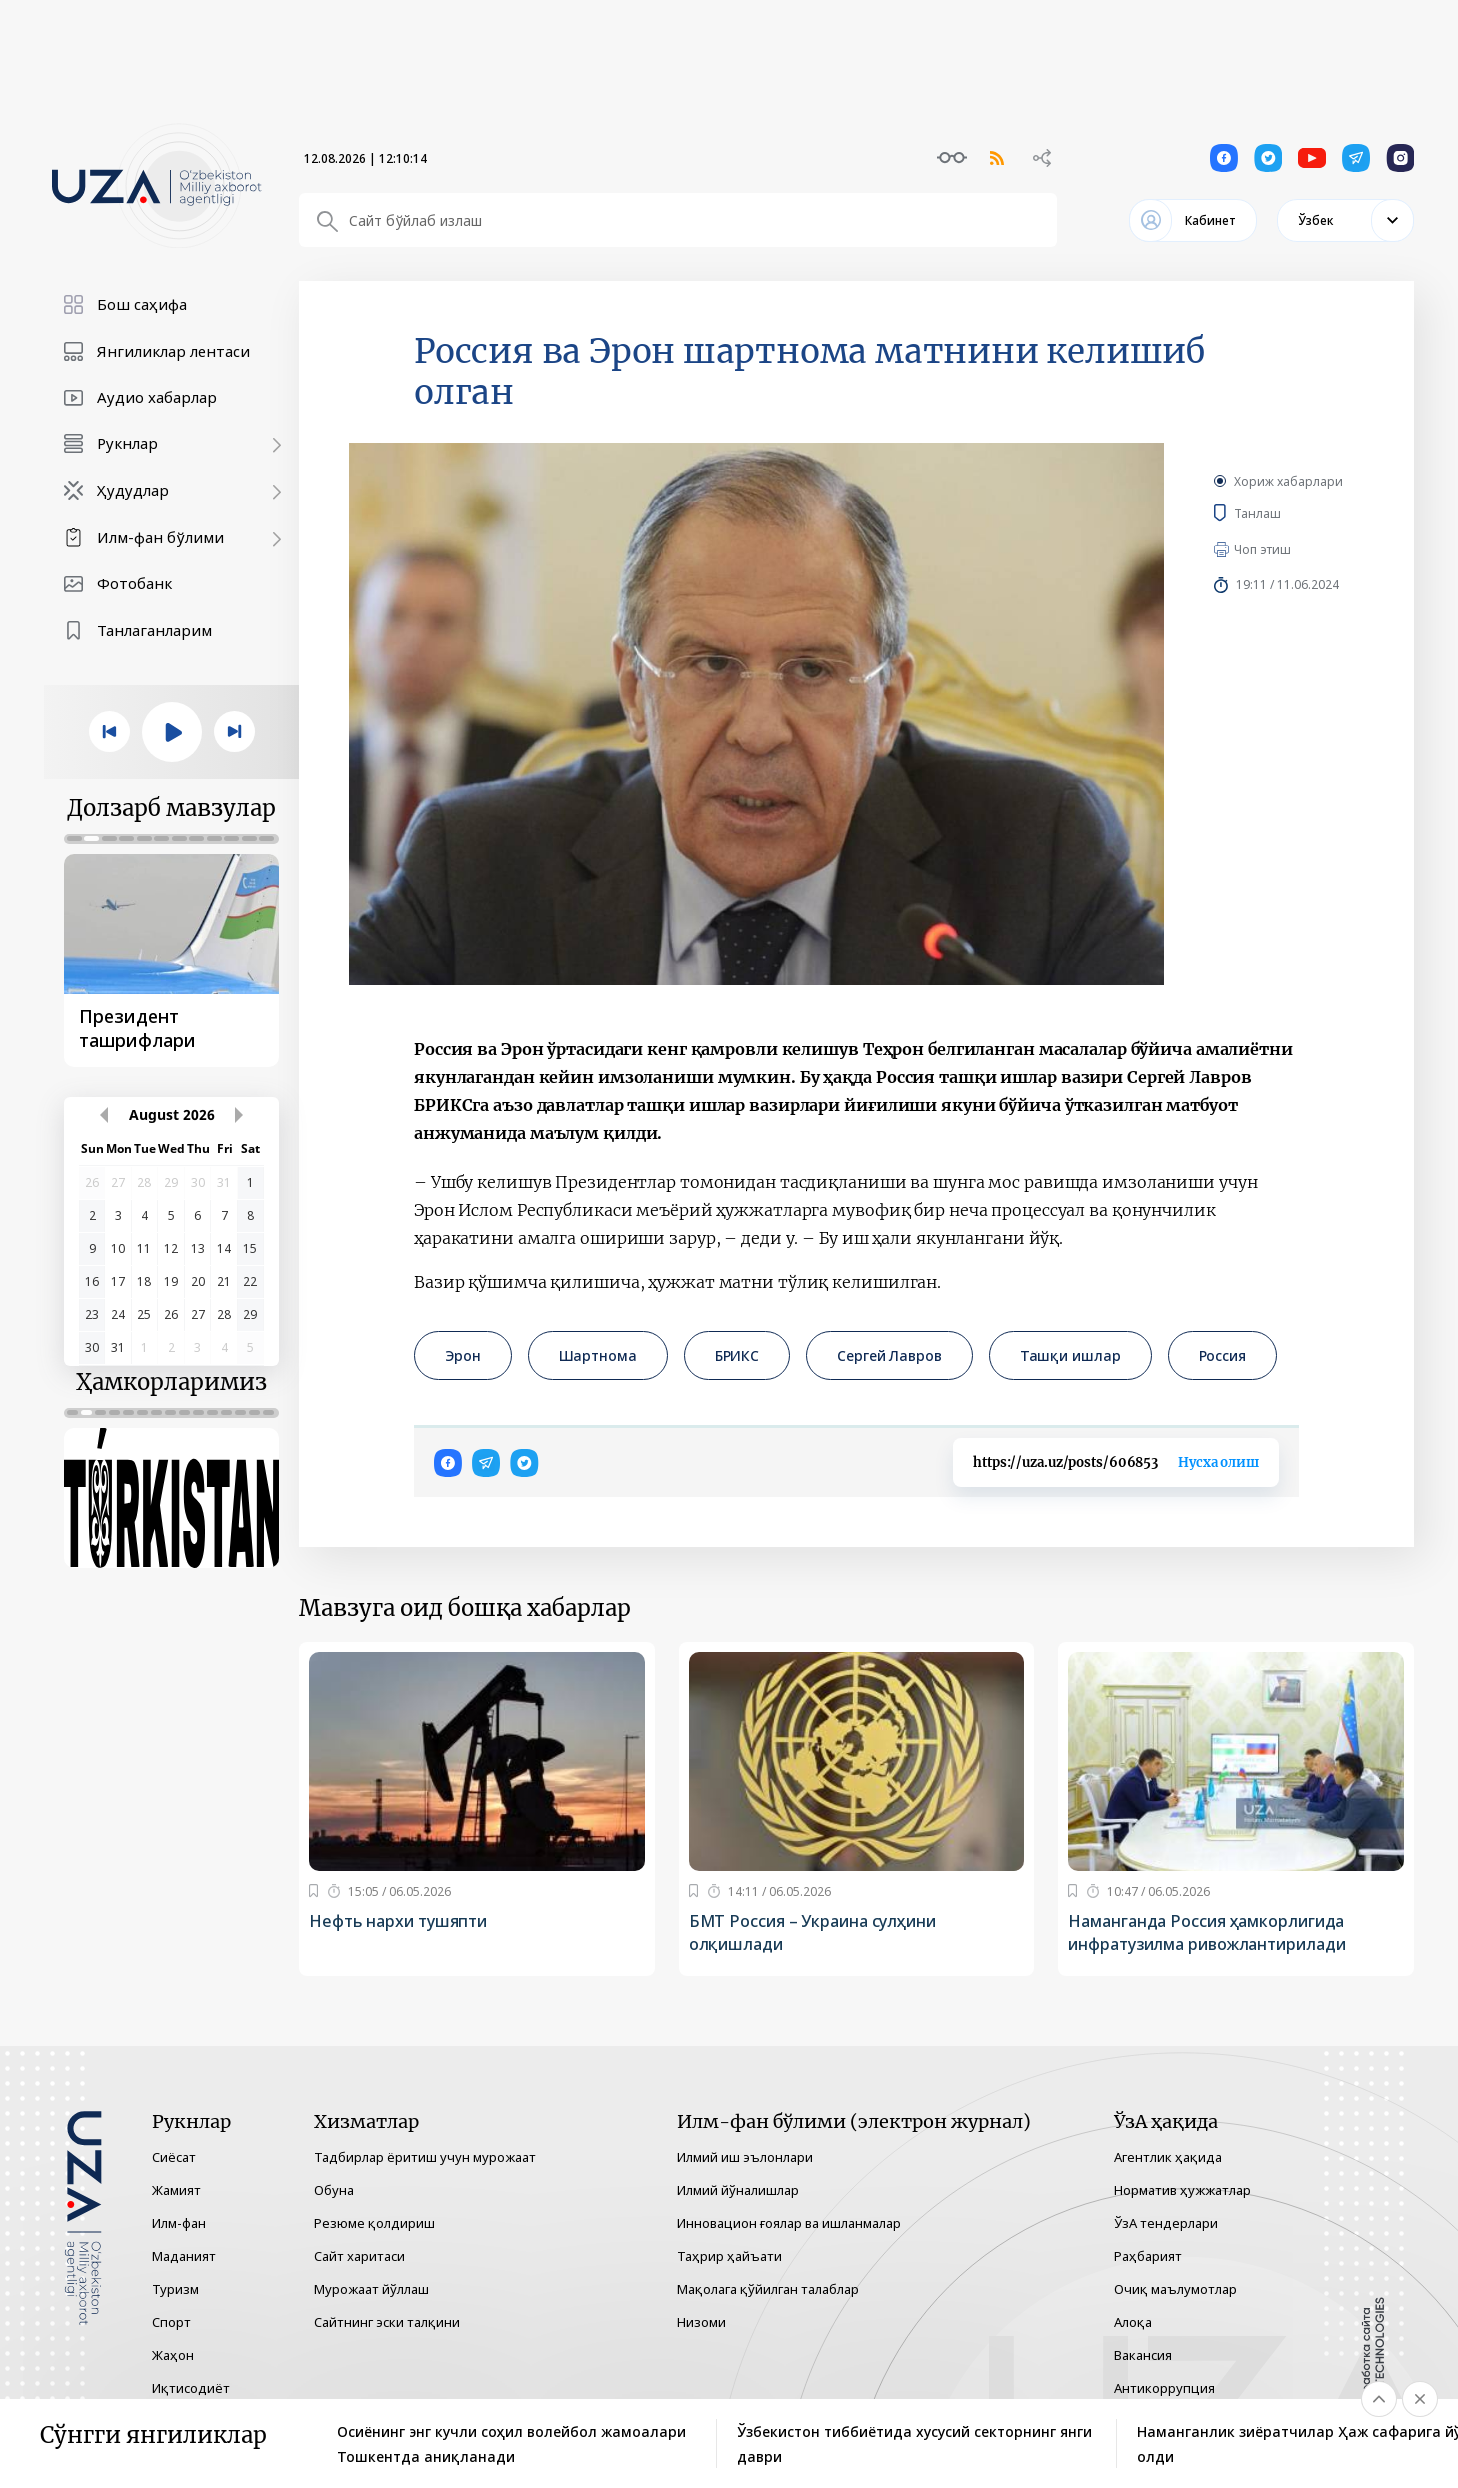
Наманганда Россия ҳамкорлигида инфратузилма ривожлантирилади (1206, 1932)
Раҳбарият (1148, 2256)
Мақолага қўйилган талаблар (768, 2289)
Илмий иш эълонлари (745, 2157)
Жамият (176, 2190)
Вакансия (1143, 2355)
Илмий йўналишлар (738, 2190)
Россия (1222, 1355)
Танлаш (1287, 513)
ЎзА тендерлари (1166, 2223)
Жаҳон (173, 2355)
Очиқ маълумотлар (1175, 2289)
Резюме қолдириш (374, 2223)
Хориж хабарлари (1288, 481)
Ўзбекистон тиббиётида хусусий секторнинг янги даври (914, 2444)
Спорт (171, 2322)
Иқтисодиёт (191, 2388)
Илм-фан (179, 2223)
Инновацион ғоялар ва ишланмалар (789, 2223)
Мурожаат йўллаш (371, 2289)
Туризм (175, 2289)
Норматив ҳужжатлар (1182, 2190)
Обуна (334, 2190)
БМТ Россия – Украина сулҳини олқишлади (812, 1932)
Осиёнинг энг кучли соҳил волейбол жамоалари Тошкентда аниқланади (511, 2444)
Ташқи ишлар (1070, 1355)
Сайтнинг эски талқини (387, 2322)
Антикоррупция (1164, 2388)
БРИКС (737, 1355)
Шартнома (598, 1355)
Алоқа (1133, 2322)
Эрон (463, 1355)
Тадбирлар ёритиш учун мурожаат (425, 2157)
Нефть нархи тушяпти (398, 1921)
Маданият (184, 2256)
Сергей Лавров (889, 1355)
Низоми (701, 2322)
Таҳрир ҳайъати (729, 2256)
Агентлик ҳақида (1168, 2157)
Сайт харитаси (359, 2256)
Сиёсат (174, 2157)
